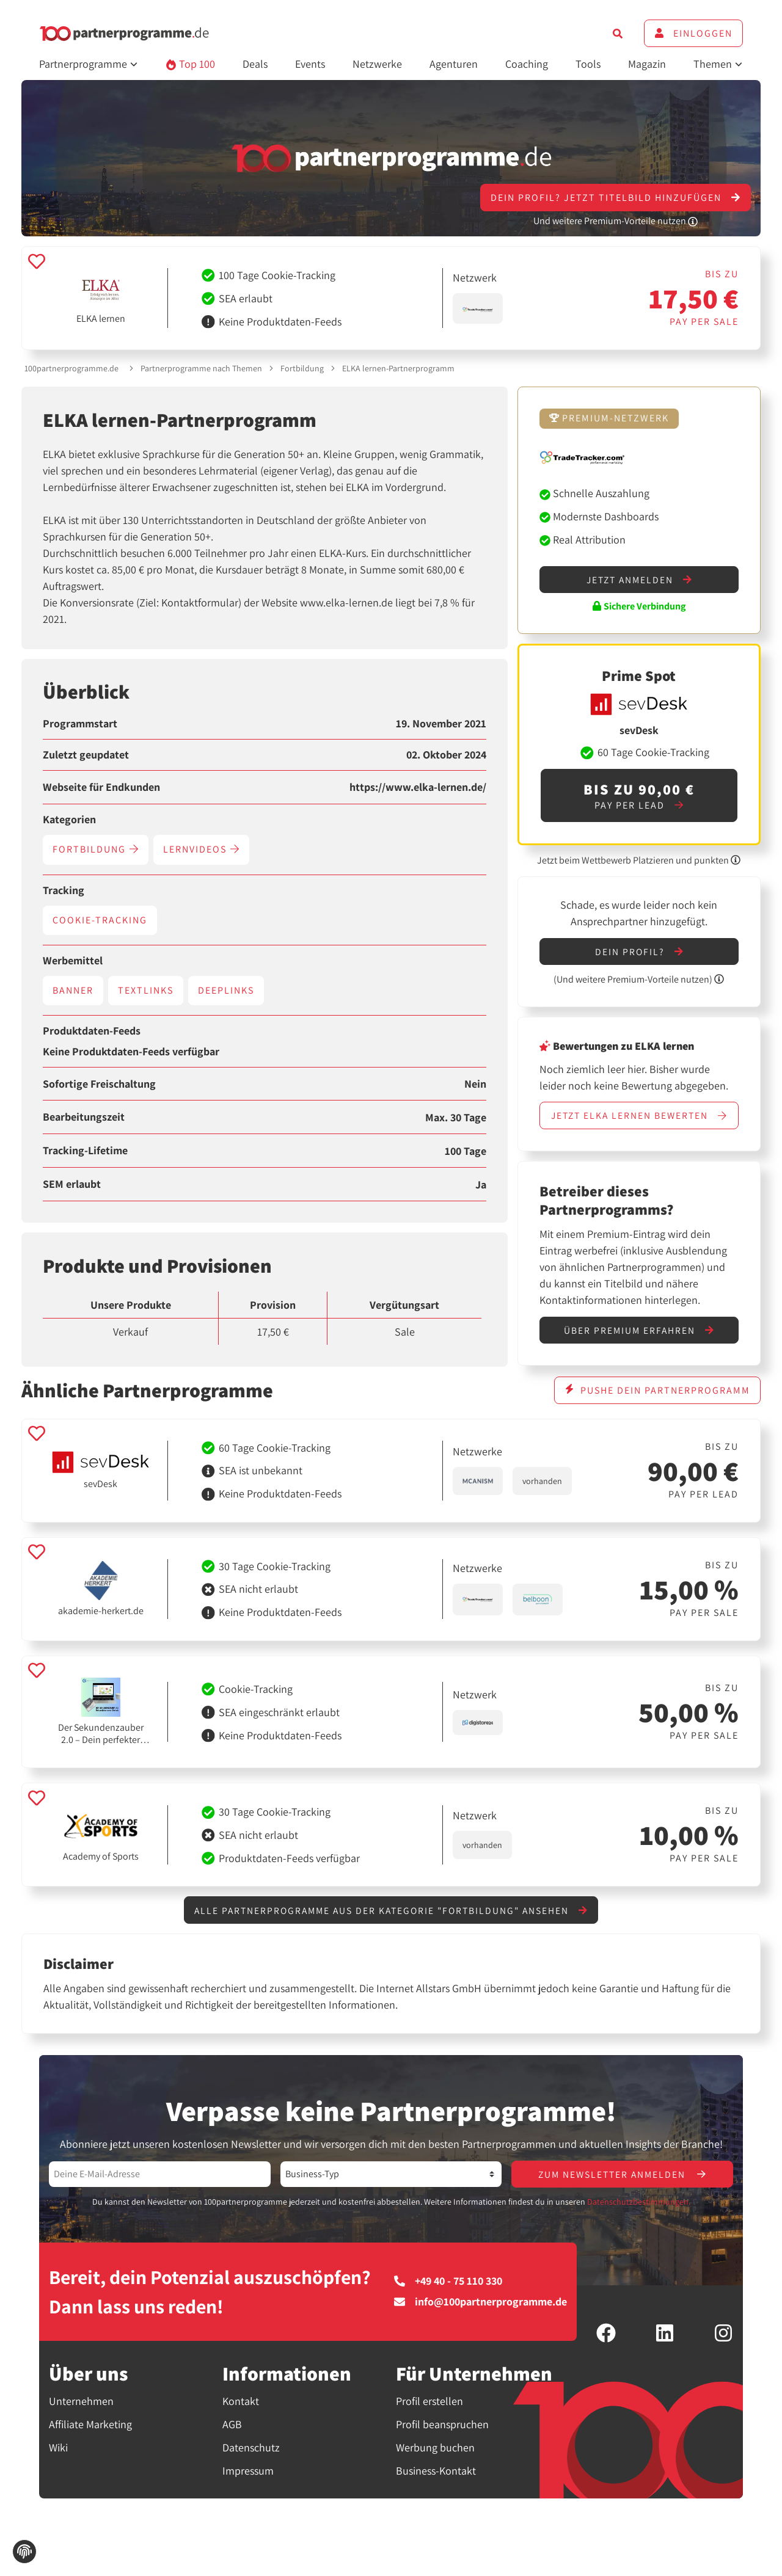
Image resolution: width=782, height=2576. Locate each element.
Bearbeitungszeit (84, 1117)
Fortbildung (302, 368)
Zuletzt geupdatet (86, 754)
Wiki (58, 2463)
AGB (232, 2440)
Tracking (63, 890)
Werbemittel (73, 960)
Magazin (647, 64)
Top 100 (190, 64)
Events (310, 64)
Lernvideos (201, 849)
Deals (255, 64)
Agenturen (453, 64)
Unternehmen (81, 2417)
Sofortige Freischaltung (99, 1084)
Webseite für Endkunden (101, 787)
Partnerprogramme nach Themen (201, 368)
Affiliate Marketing (90, 2440)
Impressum (248, 2486)
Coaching (526, 64)
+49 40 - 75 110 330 (448, 2296)
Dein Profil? (639, 952)
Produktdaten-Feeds (92, 1030)
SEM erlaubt (72, 1184)
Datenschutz (251, 2463)
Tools (588, 64)
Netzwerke (377, 64)
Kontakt (240, 2417)
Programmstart (80, 723)
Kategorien (69, 819)
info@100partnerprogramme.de (480, 2317)
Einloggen (693, 33)
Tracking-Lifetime (85, 1150)
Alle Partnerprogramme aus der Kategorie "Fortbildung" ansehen (391, 1924)
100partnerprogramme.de (71, 368)
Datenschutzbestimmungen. (638, 2217)
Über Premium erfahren (639, 1345)
